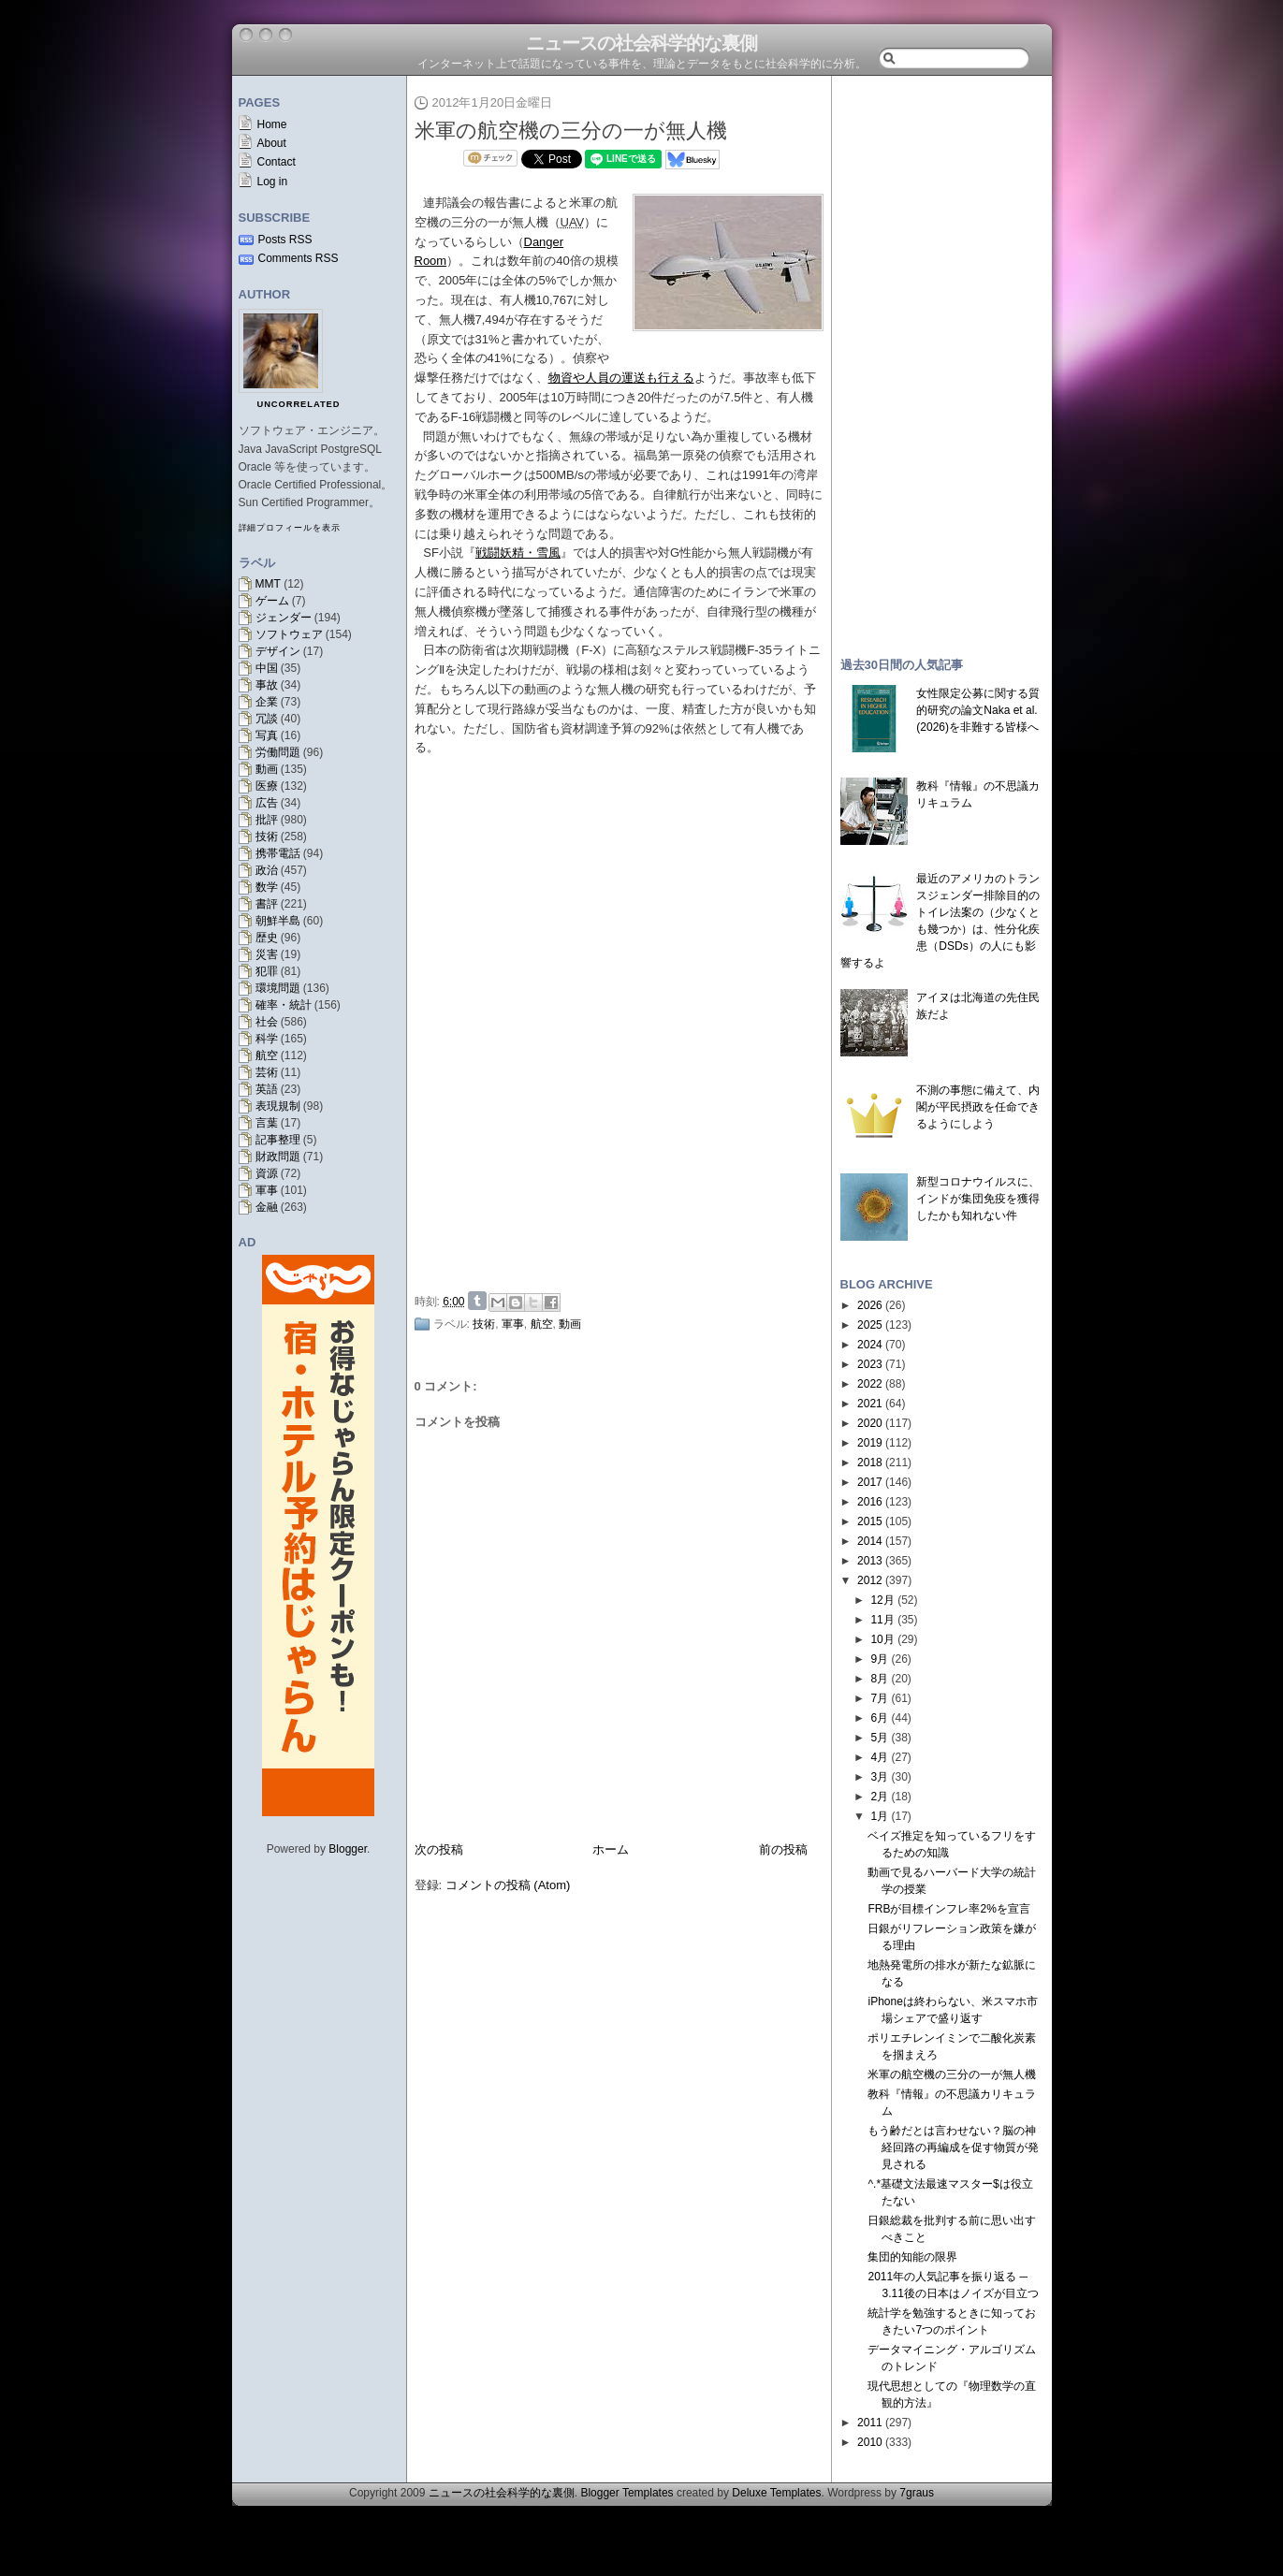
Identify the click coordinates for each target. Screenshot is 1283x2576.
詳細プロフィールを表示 (290, 527)
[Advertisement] (624, 1144)
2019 (869, 1442)
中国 (266, 668)
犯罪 (266, 971)
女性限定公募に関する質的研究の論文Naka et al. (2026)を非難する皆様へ (978, 710)
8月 (879, 1678)
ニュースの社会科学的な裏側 (641, 43)
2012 (869, 1580)
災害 (266, 954)
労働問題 (277, 752)
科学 (266, 1038)
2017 (869, 1482)
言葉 (266, 1122)
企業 (266, 701)
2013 (869, 1560)
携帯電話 (277, 853)
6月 (879, 1718)
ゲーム (272, 600)
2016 (869, 1501)
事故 (266, 684)
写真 (266, 735)
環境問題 (277, 988)
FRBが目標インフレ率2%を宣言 (948, 1908)
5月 (879, 1737)
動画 (266, 769)
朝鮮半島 (277, 920)
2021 (869, 1403)
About (271, 143)
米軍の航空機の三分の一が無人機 (571, 130)
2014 (869, 1541)
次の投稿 (439, 1849)
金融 (266, 1207)
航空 (266, 1055)
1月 (879, 1816)
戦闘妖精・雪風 (518, 553)
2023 (869, 1364)
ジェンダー (283, 617)
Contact (276, 161)
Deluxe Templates (776, 2492)
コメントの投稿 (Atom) (508, 1885)
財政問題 (277, 1156)
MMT (268, 583)
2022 (869, 1383)
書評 (266, 903)
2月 (879, 1796)
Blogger (347, 1849)
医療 (266, 786)
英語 (266, 1089)
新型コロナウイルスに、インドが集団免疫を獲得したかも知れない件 (978, 1198)
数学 (266, 887)
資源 (266, 1173)
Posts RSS (285, 239)
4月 (879, 1757)
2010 (869, 2442)
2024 (869, 1344)
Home (272, 124)
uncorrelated (299, 404)
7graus (916, 2492)
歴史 (266, 937)
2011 (869, 2422)
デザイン (277, 651)
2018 (869, 1462)
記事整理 (277, 1139)
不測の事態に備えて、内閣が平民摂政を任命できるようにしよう (978, 1107)
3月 (879, 1776)
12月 (882, 1600)
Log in (272, 181)
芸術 (266, 1072)
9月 (879, 1659)
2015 (869, 1521)
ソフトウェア (289, 634)
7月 (879, 1698)
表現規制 (277, 1106)
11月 (882, 1619)
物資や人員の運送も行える (621, 378)
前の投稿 (783, 1849)
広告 (266, 802)
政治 (266, 870)
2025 (869, 1325)
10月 (882, 1639)
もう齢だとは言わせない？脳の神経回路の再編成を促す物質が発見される (953, 2147)
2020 (869, 1423)
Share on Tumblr (477, 1300)
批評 (266, 819)
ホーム (610, 1849)
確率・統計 (283, 1004)
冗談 (266, 718)
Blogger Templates (626, 2492)
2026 (869, 1305)
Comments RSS (298, 258)
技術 (266, 836)
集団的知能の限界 (912, 2256)
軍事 (266, 1190)
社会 (266, 1021)
